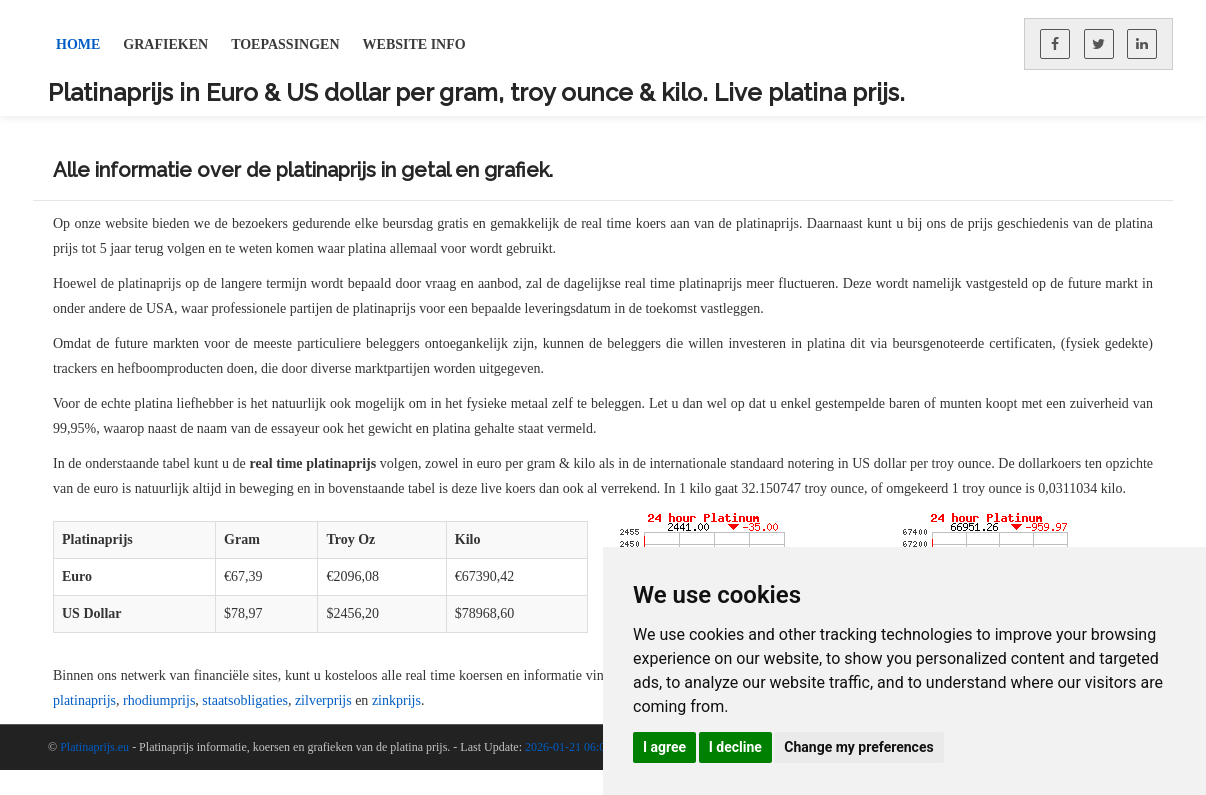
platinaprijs (84, 700)
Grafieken (165, 44)
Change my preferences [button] (858, 747)
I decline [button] (735, 747)
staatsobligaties (245, 700)
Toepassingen (285, 44)
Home (78, 44)
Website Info (414, 44)
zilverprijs (323, 700)
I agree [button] (664, 747)
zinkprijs (396, 700)
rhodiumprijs (159, 700)
